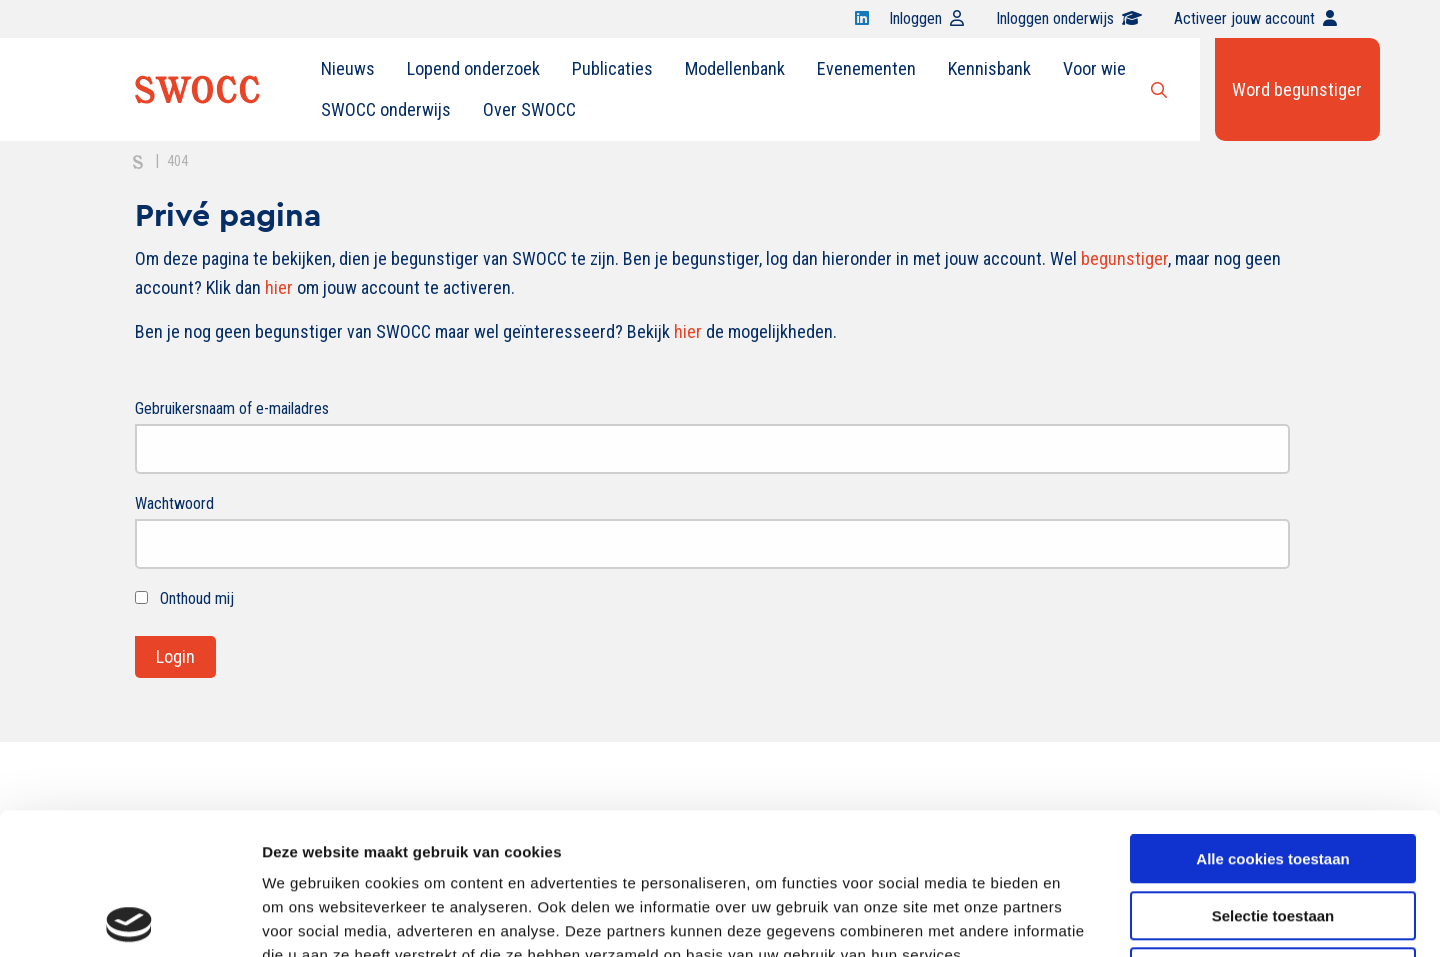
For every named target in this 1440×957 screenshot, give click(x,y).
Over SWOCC (529, 109)
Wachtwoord (174, 503)
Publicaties (612, 68)
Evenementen (866, 68)
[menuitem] (348, 69)
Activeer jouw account (1255, 18)
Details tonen (1080, 917)
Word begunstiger (1297, 89)
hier (279, 287)
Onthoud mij (184, 598)
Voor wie (1094, 68)
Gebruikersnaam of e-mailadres (232, 408)
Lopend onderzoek (473, 68)
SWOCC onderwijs (386, 109)
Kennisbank (989, 68)
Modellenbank (735, 68)
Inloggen (926, 18)
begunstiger (1124, 258)
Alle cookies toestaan (1272, 717)
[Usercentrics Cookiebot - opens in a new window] (129, 918)
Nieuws (348, 68)
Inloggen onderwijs (1069, 18)
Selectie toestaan (1273, 774)
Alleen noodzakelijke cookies (1273, 830)
